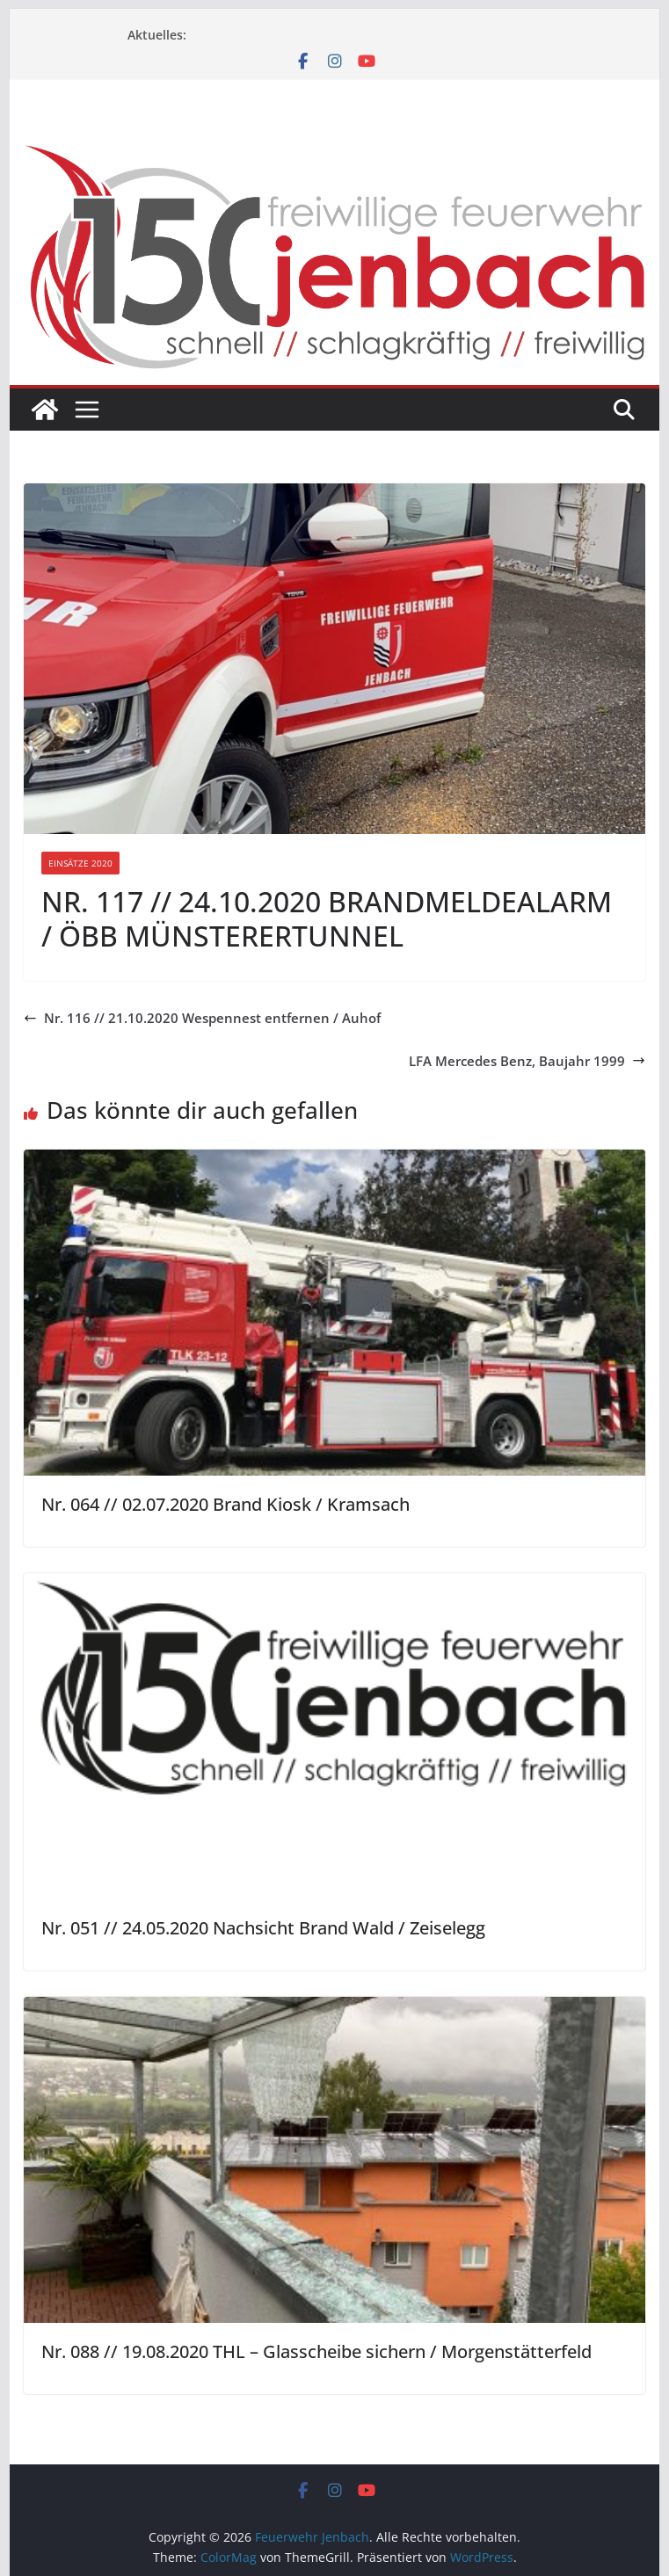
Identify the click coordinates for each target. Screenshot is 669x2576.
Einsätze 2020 (80, 863)
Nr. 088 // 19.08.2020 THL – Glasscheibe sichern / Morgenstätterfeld (316, 2351)
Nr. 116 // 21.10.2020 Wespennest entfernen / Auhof (202, 1018)
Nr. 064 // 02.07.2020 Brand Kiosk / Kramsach (225, 1504)
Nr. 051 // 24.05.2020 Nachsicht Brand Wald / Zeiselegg (263, 1928)
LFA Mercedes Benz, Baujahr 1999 (527, 1061)
